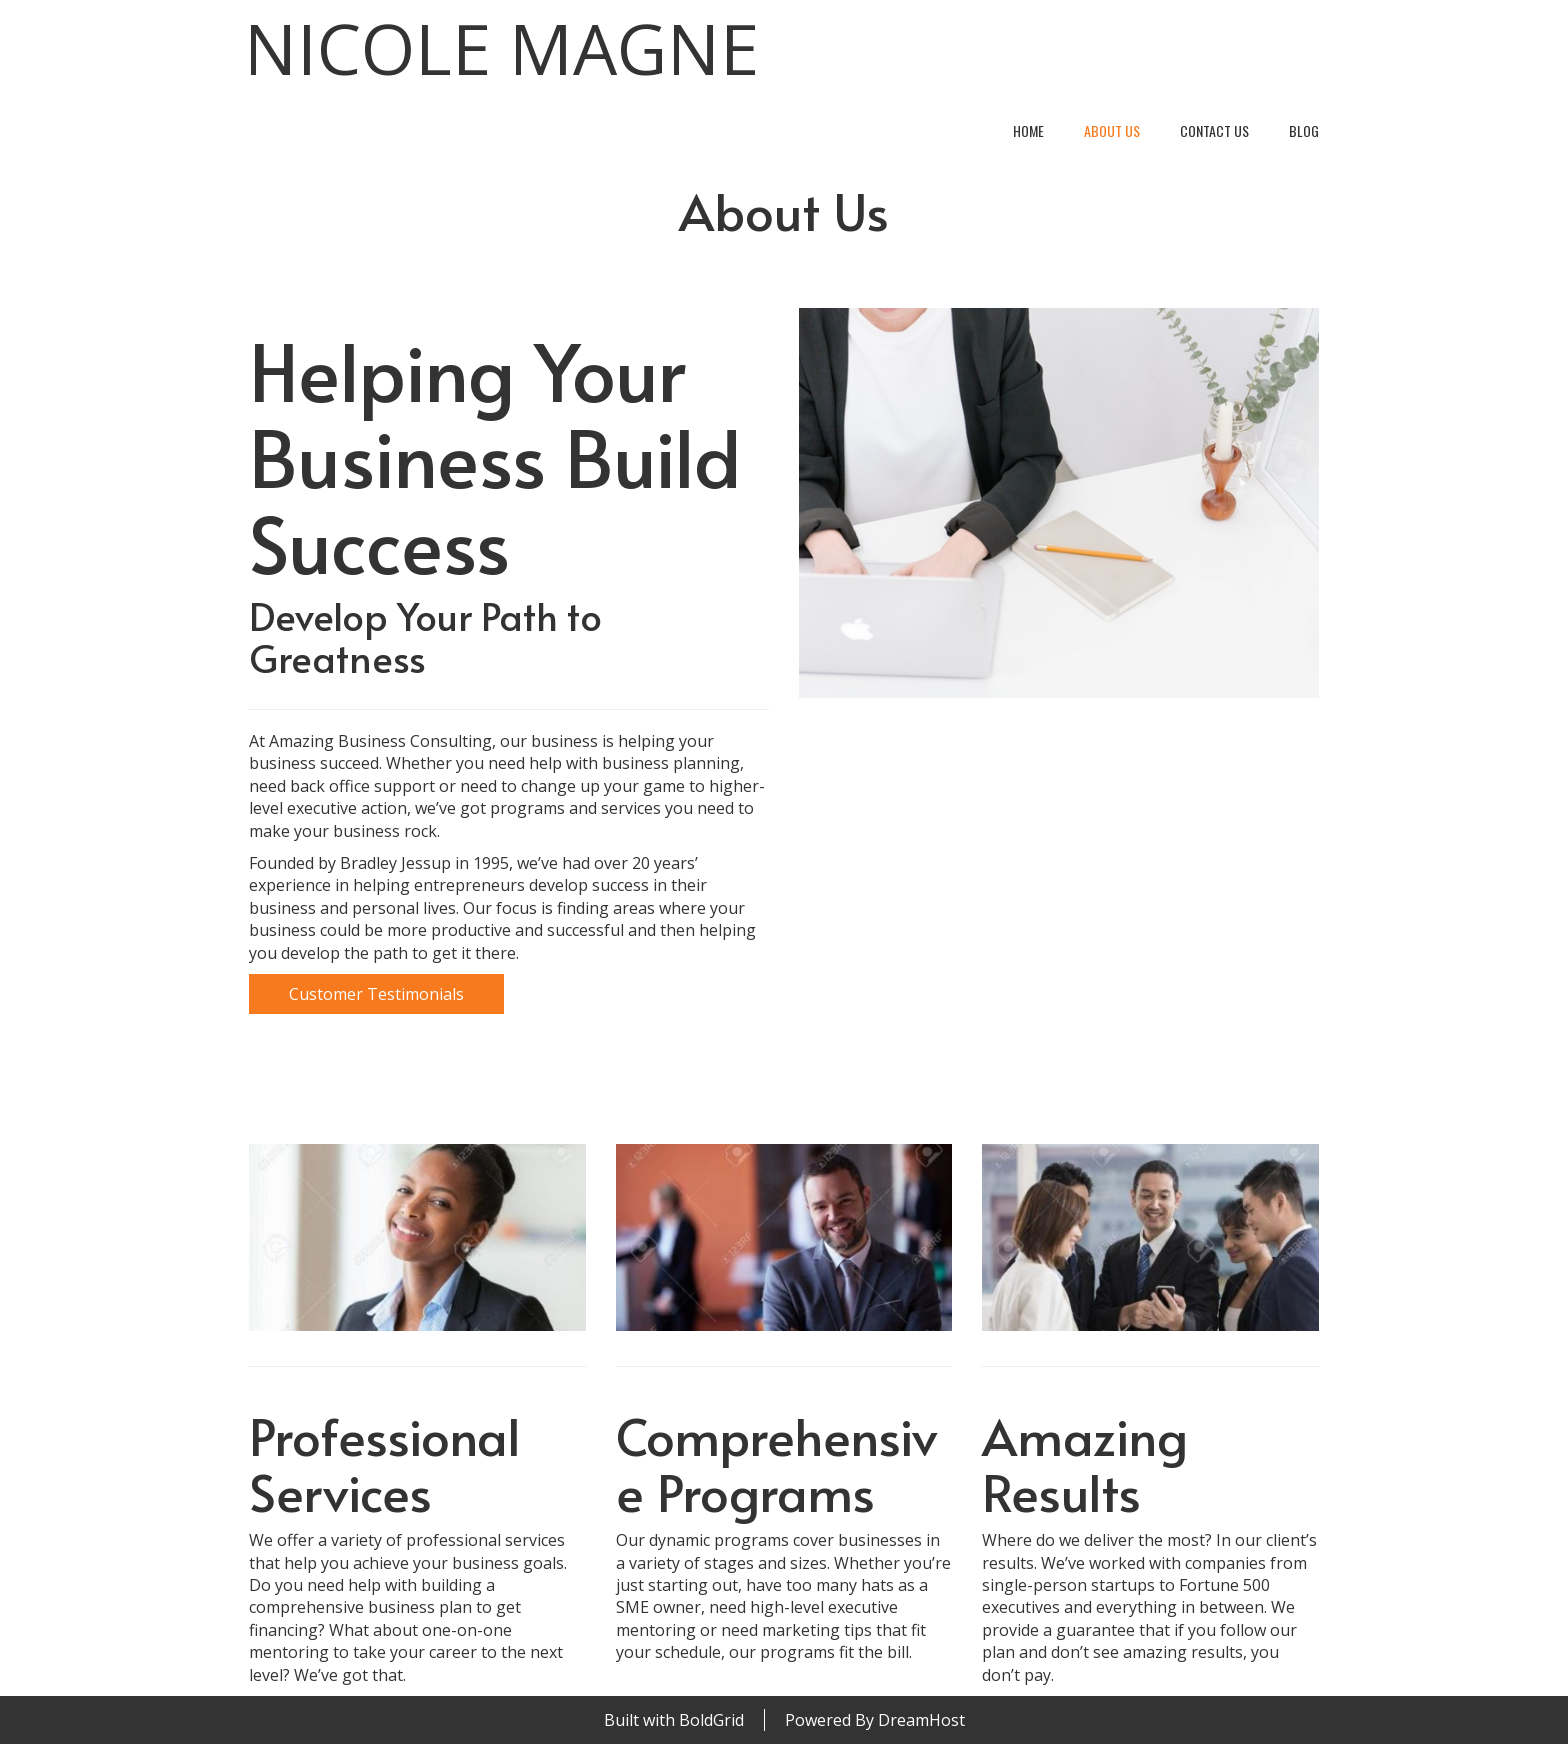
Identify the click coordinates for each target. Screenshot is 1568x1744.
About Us (1112, 130)
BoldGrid (711, 1720)
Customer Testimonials (376, 994)
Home (1028, 130)
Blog (1304, 130)
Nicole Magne (501, 48)
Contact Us (1214, 130)
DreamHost (921, 1720)
